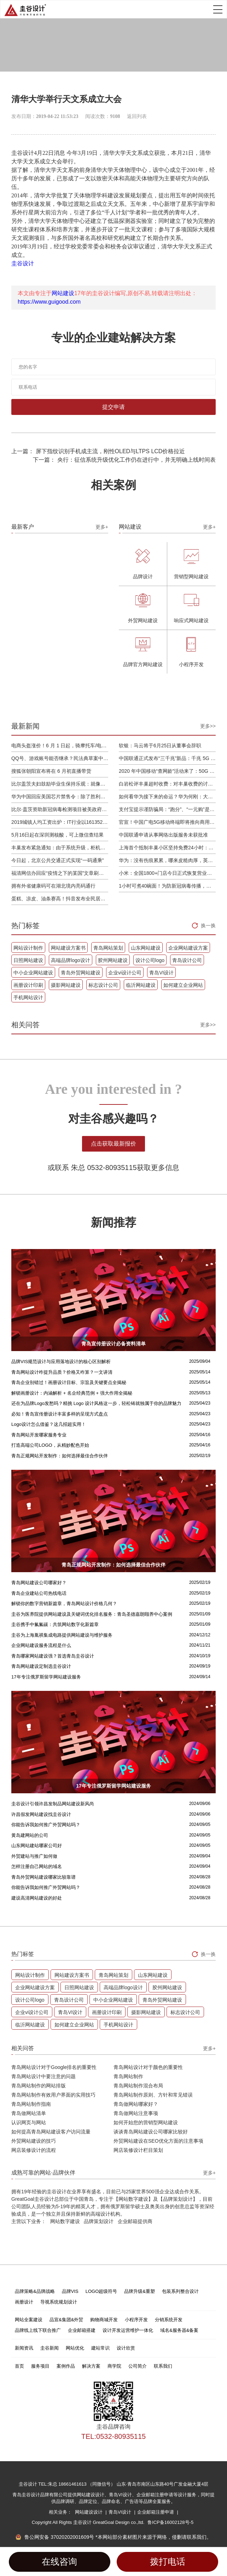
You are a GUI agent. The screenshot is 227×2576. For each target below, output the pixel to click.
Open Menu (218, 9)
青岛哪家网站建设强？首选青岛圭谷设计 (52, 1656)
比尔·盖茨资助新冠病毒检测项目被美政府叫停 (59, 809)
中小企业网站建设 (33, 972)
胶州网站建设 (113, 960)
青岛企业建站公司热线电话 (38, 1593)
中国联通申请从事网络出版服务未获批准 (163, 835)
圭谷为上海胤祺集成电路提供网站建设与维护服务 (61, 1635)
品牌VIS (70, 2291)
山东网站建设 (146, 948)
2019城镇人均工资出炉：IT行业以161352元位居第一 (59, 822)
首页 (19, 2366)
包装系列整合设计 (180, 2291)
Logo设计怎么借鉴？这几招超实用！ (48, 1424)
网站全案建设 (28, 2319)
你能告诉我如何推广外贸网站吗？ (45, 1824)
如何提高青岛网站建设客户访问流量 (51, 2132)
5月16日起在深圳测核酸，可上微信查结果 (57, 835)
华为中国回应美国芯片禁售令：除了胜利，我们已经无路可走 (59, 796)
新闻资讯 (24, 2348)
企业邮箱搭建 (81, 2330)
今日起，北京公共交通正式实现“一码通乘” (57, 860)
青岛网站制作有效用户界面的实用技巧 (53, 2095)
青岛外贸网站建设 (80, 972)
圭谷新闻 (49, 2348)
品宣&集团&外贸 (66, 2319)
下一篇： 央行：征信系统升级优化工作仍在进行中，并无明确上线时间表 (124, 460)
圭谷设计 (22, 263)
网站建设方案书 (68, 948)
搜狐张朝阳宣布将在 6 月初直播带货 (51, 771)
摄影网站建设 (66, 985)
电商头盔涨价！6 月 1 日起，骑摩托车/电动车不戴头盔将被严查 (59, 745)
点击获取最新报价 (113, 1144)
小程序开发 (136, 2319)
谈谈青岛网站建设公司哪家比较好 (151, 2132)
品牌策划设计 (99, 2221)
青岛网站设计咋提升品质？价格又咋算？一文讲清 (61, 1372)
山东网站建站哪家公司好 (36, 1845)
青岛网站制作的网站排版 (38, 2085)
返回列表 (137, 116)
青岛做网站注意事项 (136, 2113)
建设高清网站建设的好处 (36, 1898)
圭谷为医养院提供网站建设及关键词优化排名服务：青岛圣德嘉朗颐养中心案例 (91, 1614)
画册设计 (24, 2302)
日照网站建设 (28, 960)
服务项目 (40, 2366)
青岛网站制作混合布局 (138, 2085)
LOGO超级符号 (101, 2291)
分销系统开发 (168, 2319)
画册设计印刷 (28, 985)
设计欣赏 (126, 2348)
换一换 (208, 925)
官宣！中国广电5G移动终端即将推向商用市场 (167, 822)
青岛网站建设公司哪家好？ (38, 1582)
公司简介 (137, 2366)
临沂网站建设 (141, 985)
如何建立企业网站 (183, 985)
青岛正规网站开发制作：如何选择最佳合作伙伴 (59, 1455)
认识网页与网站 (28, 2122)
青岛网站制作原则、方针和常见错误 (153, 2095)
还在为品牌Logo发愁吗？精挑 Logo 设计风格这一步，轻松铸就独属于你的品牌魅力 (96, 1403)
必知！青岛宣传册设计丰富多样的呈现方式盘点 (59, 1414)
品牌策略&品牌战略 (35, 2291)
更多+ (101, 527)
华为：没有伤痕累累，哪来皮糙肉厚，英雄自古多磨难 (167, 860)
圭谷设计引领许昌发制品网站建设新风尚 (52, 1803)
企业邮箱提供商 (135, 2221)
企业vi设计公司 (124, 972)
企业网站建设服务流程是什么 (41, 1645)
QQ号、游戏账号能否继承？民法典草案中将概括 (59, 758)
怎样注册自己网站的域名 (36, 1866)
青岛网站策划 (108, 948)
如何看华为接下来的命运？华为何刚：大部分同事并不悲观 (167, 796)
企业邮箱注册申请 (156, 2512)
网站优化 (75, 2348)
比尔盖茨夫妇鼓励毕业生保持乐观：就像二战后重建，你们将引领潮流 (59, 784)
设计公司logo (149, 960)
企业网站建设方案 (188, 948)
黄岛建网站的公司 (29, 1835)
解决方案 (91, 2366)
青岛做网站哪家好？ (136, 2104)
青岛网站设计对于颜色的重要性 (148, 2067)
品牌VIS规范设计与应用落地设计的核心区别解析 (61, 1361)
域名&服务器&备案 (179, 2330)
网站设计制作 (28, 948)
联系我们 (163, 2366)
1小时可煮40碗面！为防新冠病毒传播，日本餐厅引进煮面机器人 (167, 886)
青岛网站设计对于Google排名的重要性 (54, 2067)
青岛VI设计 (161, 972)
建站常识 (100, 2348)
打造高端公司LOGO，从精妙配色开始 (50, 1445)
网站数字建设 (65, 2221)
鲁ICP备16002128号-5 (170, 2522)
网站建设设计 (89, 2512)
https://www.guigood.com (49, 302)
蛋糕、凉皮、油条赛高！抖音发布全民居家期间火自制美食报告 (59, 898)
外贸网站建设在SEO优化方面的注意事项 (158, 2141)
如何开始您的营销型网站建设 (146, 2122)
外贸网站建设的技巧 (33, 2141)
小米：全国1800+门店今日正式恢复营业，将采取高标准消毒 (167, 873)
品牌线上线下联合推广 (38, 2330)
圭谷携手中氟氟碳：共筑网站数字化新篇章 (55, 1624)
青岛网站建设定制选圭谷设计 (41, 1666)
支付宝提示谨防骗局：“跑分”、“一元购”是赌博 (167, 809)
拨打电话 (167, 2561)
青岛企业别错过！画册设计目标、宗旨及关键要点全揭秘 (68, 1382)
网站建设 (63, 293)
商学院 (114, 2366)
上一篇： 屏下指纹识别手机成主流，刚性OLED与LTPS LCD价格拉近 (98, 451)
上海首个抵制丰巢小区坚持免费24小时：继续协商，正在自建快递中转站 (167, 847)
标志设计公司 (103, 985)
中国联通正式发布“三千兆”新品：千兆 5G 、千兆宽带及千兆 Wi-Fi (167, 758)
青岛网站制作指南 (31, 2104)
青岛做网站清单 (28, 2113)
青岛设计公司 (187, 960)
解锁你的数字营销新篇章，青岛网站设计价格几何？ (64, 1603)
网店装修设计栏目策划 (138, 2150)
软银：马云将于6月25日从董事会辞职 (160, 745)
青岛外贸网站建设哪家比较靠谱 (43, 1877)
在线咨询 (59, 2561)
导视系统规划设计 (58, 2302)
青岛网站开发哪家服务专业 (38, 1435)
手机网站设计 (28, 997)
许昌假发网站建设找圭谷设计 (41, 1814)
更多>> (208, 726)
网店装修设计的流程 (33, 2150)
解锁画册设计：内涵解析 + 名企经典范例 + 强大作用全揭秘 (71, 1393)
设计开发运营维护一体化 (128, 2330)
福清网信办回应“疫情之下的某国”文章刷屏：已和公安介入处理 (59, 873)
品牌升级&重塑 (139, 2291)
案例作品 (66, 2366)
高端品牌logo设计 (70, 960)
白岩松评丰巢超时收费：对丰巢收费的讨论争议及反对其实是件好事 (167, 784)
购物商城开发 (104, 2319)
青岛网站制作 (128, 2076)
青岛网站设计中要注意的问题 (43, 2076)
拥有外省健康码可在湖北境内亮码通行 (53, 886)
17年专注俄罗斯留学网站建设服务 (46, 1677)
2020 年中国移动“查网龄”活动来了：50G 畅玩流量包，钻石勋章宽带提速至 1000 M (167, 771)
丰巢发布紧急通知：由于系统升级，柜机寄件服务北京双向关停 (59, 847)
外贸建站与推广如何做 (34, 1856)
